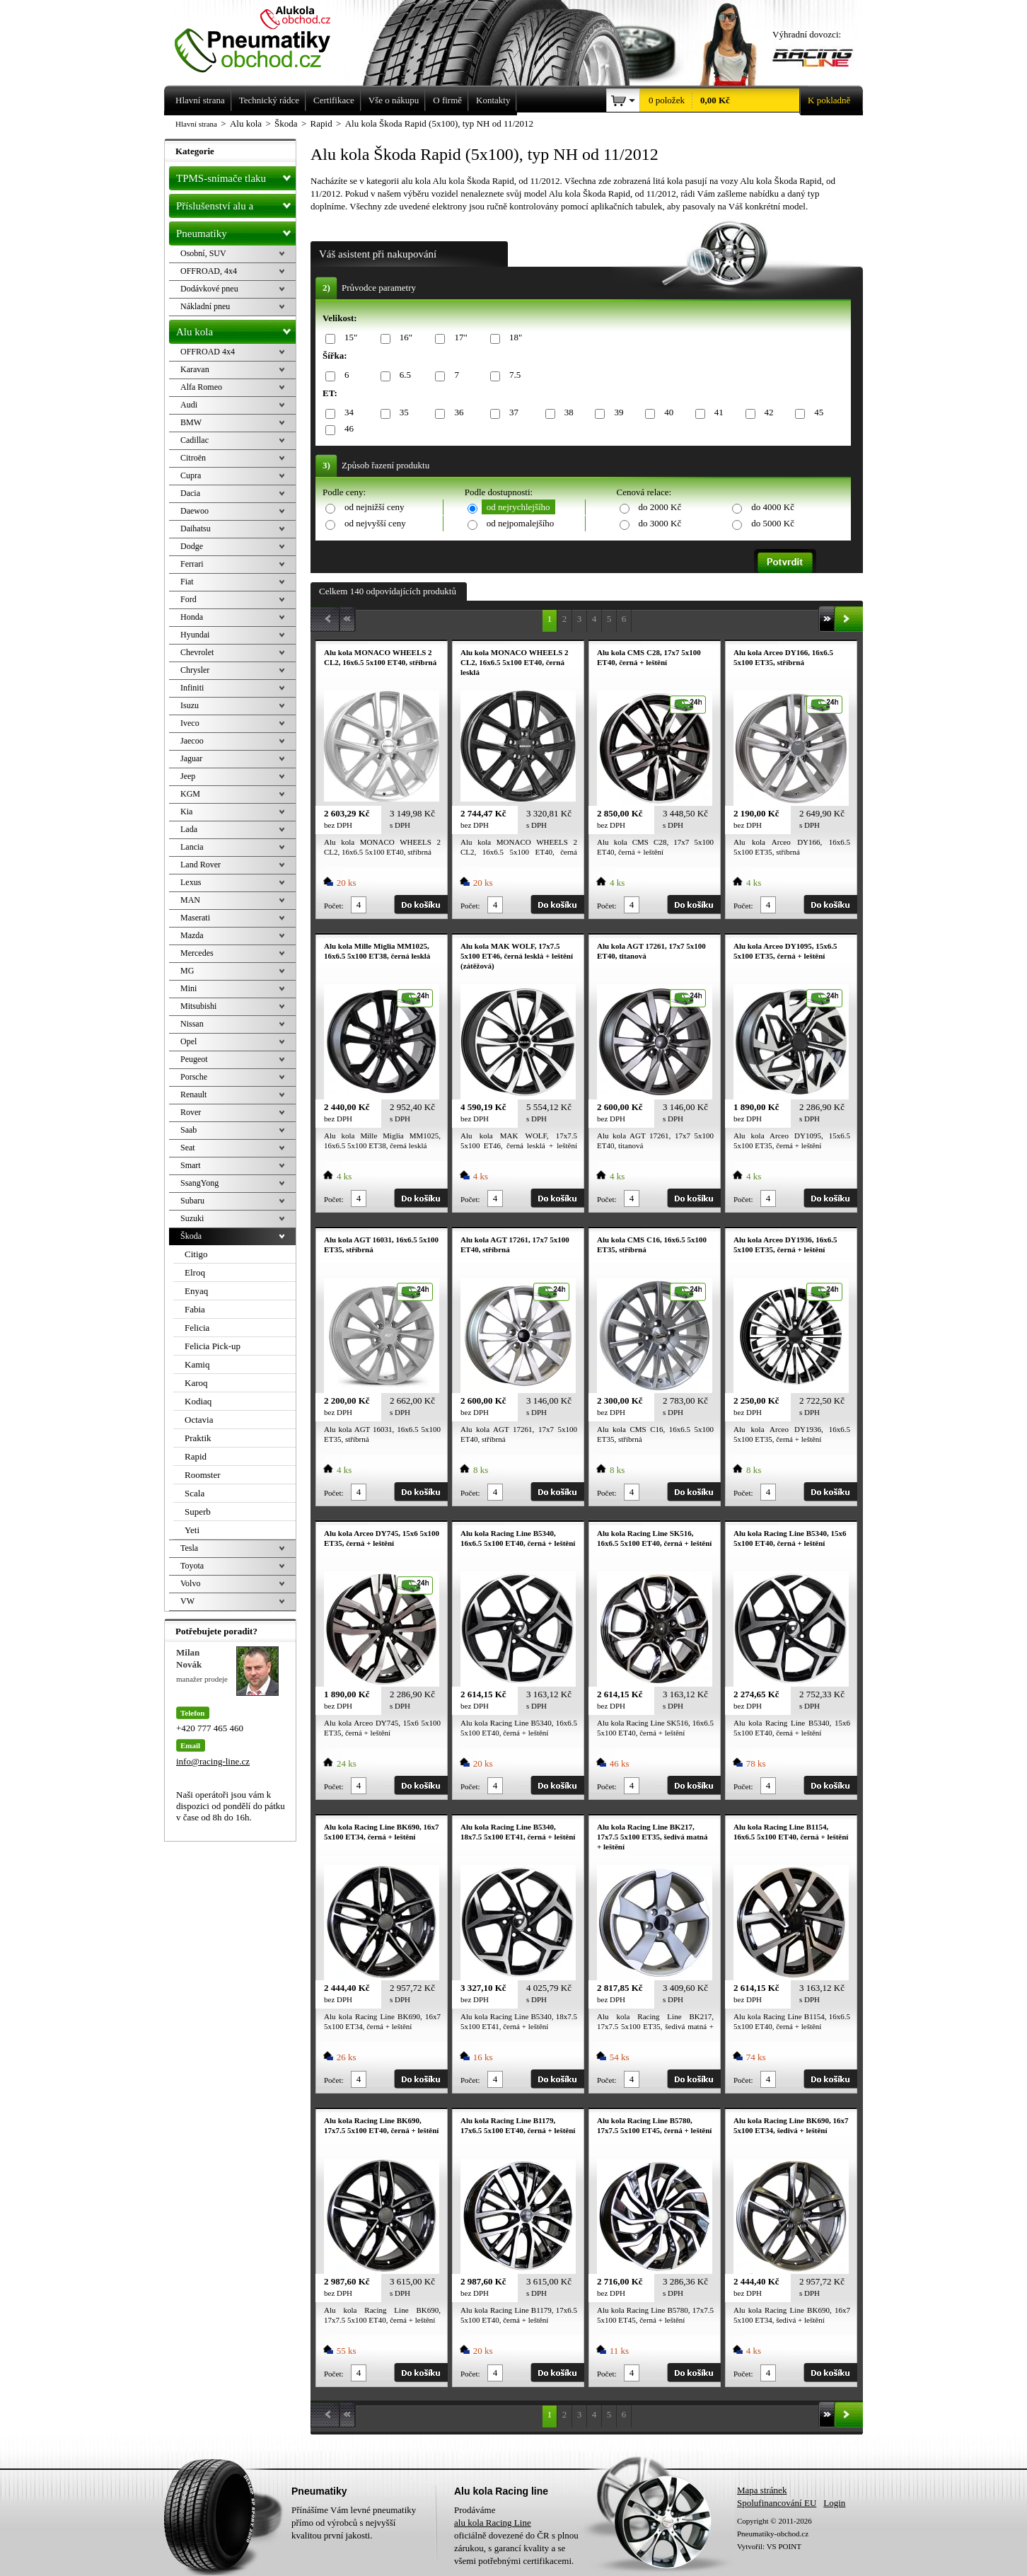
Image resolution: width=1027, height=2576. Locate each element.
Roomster (203, 1474)
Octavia (199, 1419)
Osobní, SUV (203, 253)
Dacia (190, 493)
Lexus (190, 882)
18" (513, 338)
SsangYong (199, 1183)
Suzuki (192, 1218)
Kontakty (493, 100)
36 (456, 413)
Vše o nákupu (394, 100)
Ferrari (192, 564)
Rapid (196, 1456)
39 (616, 413)
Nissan (192, 1024)
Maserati (195, 918)
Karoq (196, 1382)
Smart (190, 1165)
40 (666, 413)
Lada (188, 829)
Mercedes (197, 953)
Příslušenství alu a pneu (236, 206)
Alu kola (236, 329)
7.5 (512, 375)
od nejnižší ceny (374, 507)
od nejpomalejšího (521, 523)
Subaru (192, 1201)
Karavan (194, 369)
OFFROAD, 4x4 (208, 271)
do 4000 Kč (772, 507)
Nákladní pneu (205, 306)
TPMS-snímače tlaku (236, 175)
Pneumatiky (236, 230)
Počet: (334, 905)
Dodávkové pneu (209, 289)
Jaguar (191, 758)
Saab (188, 1130)
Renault (193, 1094)
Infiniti (192, 688)
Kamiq (197, 1364)
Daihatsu (195, 528)
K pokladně (824, 100)
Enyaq (196, 1291)
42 (767, 413)
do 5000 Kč (772, 523)
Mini (188, 988)
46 (347, 429)
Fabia (195, 1309)
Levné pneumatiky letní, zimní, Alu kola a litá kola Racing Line (263, 37)
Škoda (191, 1236)
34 (347, 413)
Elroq (195, 1272)
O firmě (447, 100)
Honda (191, 617)
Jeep (187, 776)
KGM (190, 794)
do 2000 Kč (660, 507)
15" (348, 338)
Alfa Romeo (201, 387)
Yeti (192, 1530)
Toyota (192, 1566)
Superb (198, 1511)
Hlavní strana (196, 124)
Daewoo (194, 511)
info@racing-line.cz (213, 1761)
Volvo (190, 1583)
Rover (190, 1112)
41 (716, 413)
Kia (186, 811)
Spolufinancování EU (776, 2502)
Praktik (198, 1438)
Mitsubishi (198, 1006)
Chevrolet (197, 652)
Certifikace (333, 100)
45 (816, 413)
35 (402, 413)
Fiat (187, 582)
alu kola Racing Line (492, 2522)
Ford (188, 599)
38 (566, 413)
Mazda (192, 935)
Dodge (191, 546)
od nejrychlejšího (518, 507)
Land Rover (200, 865)
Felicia (197, 1327)
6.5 (403, 375)
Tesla (189, 1548)
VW (187, 1601)
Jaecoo (192, 741)
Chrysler (194, 670)
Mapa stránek (762, 2490)
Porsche (193, 1077)
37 (511, 413)
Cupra (190, 475)
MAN (190, 900)
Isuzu (189, 705)
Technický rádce (269, 100)
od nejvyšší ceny (375, 523)
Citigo (196, 1254)
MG (187, 971)
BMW (191, 422)
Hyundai (194, 635)
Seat (187, 1148)
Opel (188, 1041)
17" (458, 338)
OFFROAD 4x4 (207, 352)
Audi (188, 405)
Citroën (193, 458)
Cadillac (194, 440)
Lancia (192, 847)
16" (403, 338)
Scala (194, 1493)
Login (834, 2502)
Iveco (189, 723)
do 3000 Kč (660, 523)
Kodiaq (198, 1401)
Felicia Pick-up (212, 1346)
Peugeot (194, 1059)
